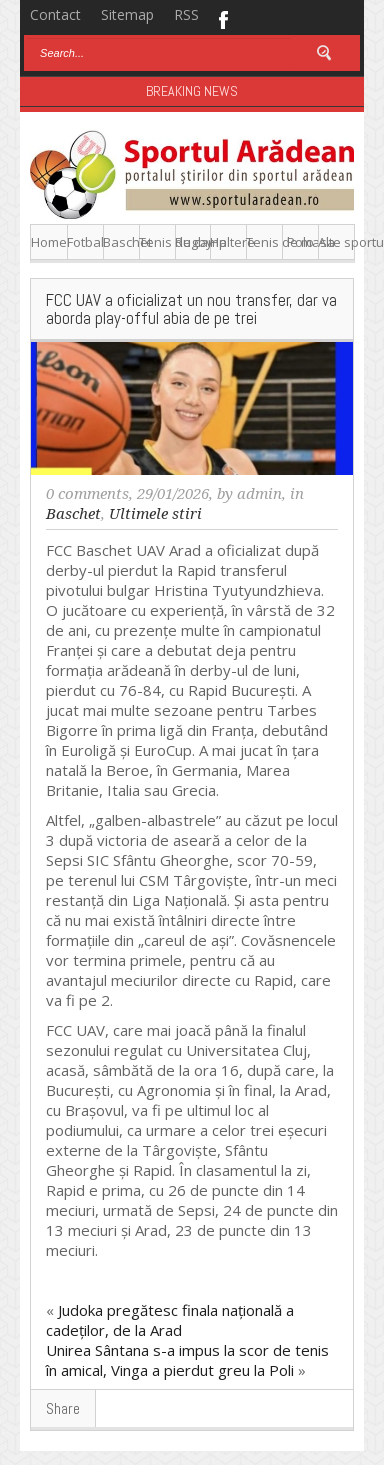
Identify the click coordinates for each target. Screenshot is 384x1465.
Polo (300, 242)
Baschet (121, 242)
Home (49, 242)
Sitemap (127, 14)
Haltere (228, 242)
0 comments (87, 494)
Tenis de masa (264, 242)
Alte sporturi (336, 242)
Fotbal (85, 242)
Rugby (193, 242)
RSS (186, 14)
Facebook (222, 18)
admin (259, 494)
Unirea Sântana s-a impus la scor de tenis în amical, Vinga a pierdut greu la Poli (187, 1360)
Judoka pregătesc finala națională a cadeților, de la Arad (170, 1320)
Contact (55, 14)
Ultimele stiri (155, 514)
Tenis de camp (157, 242)
